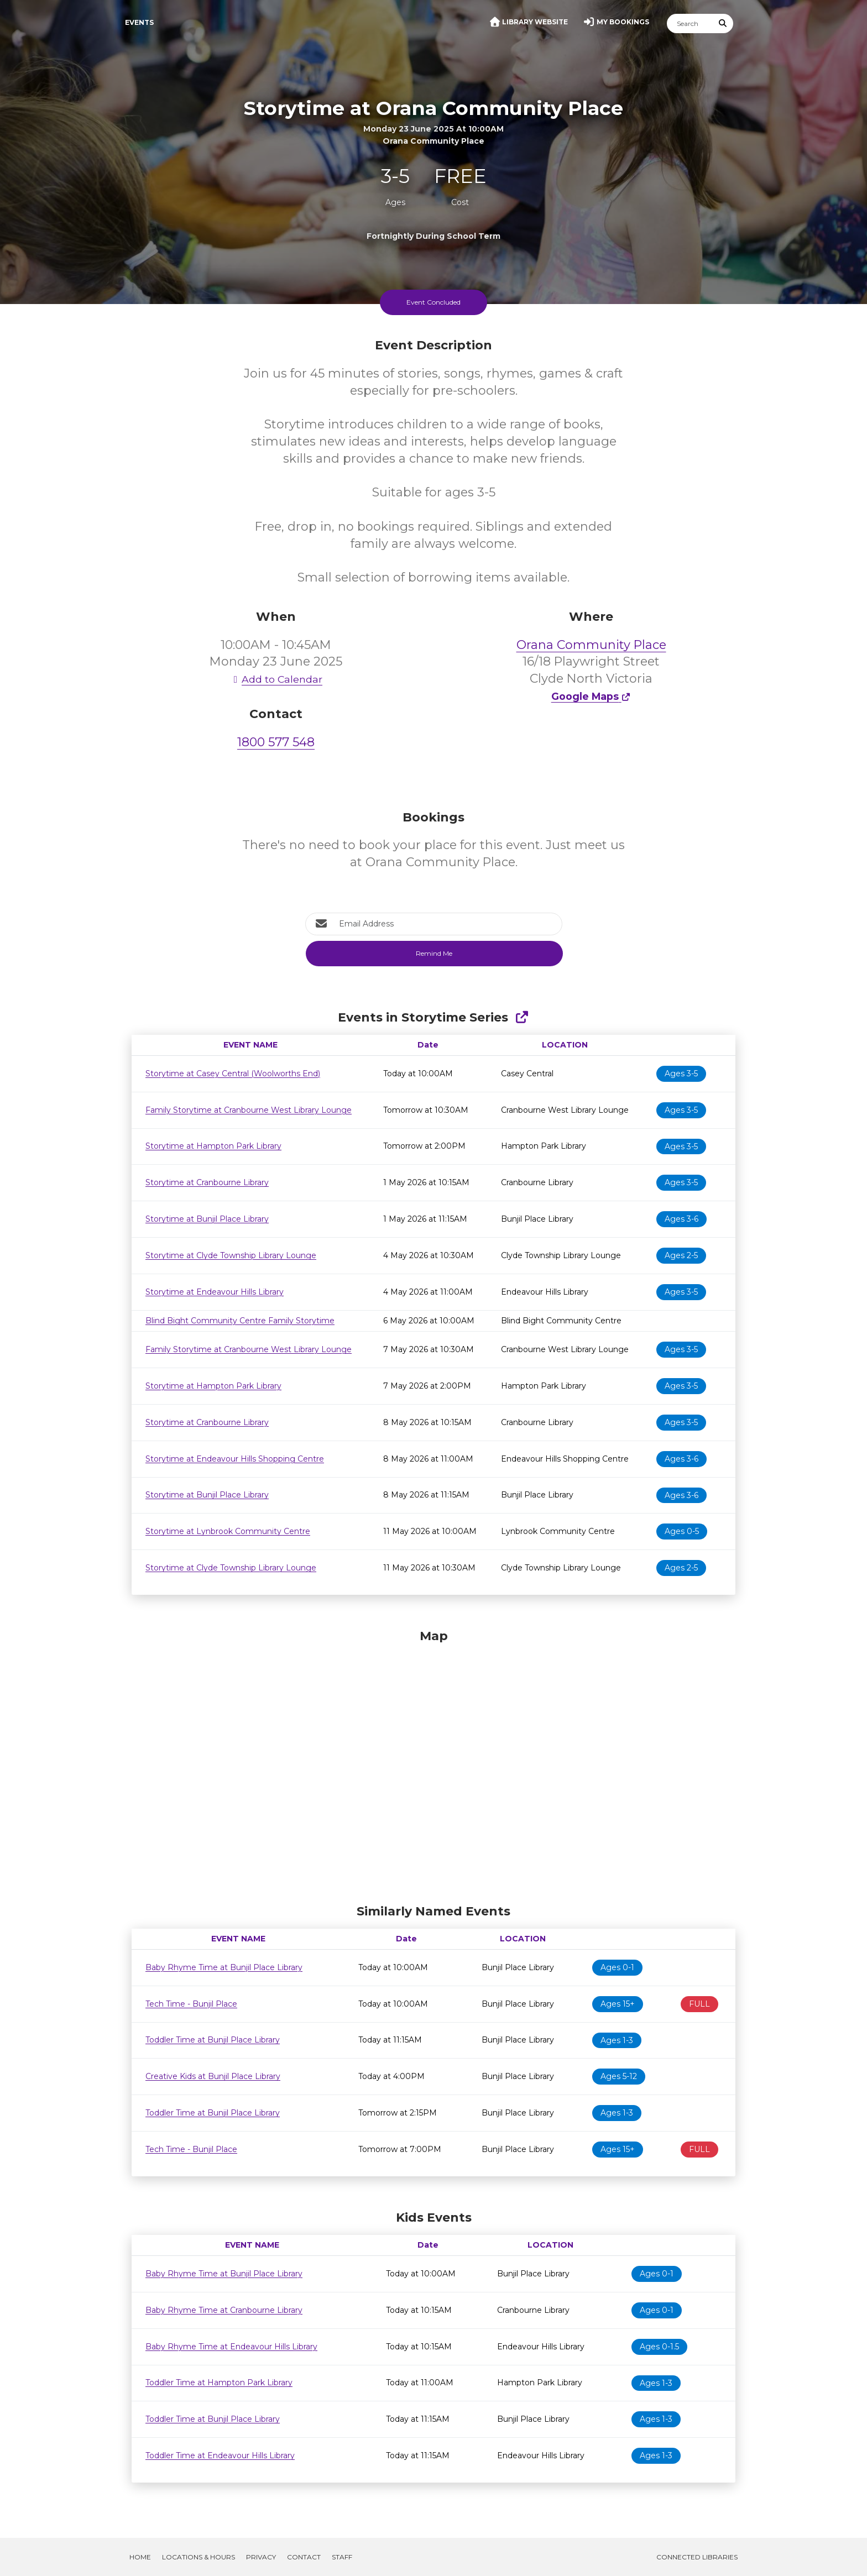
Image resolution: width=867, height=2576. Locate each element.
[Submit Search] (723, 23)
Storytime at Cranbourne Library (207, 1182)
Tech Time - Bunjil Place (191, 2004)
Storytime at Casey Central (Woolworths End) (232, 1073)
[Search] (690, 23)
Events (139, 22)
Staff (342, 2557)
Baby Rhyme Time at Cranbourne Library (223, 2310)
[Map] (433, 1764)
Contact (304, 2557)
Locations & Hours (198, 2557)
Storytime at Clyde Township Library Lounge (230, 1255)
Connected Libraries (697, 2557)
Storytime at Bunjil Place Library (207, 1219)
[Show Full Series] (521, 1017)
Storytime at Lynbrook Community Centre (227, 1531)
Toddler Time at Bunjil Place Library (212, 2040)
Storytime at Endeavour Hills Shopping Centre (234, 1459)
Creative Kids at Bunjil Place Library (212, 2076)
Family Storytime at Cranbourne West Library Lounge (248, 1110)
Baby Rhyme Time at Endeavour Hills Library (231, 2347)
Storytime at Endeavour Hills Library (214, 1292)
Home (140, 2557)
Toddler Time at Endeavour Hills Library (220, 2455)
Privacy (261, 2557)
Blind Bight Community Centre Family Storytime (240, 1321)
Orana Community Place (591, 644)
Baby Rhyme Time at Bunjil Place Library (223, 1967)
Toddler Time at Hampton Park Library (219, 2382)
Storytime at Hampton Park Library (213, 1146)
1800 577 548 (276, 742)
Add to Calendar (275, 679)
